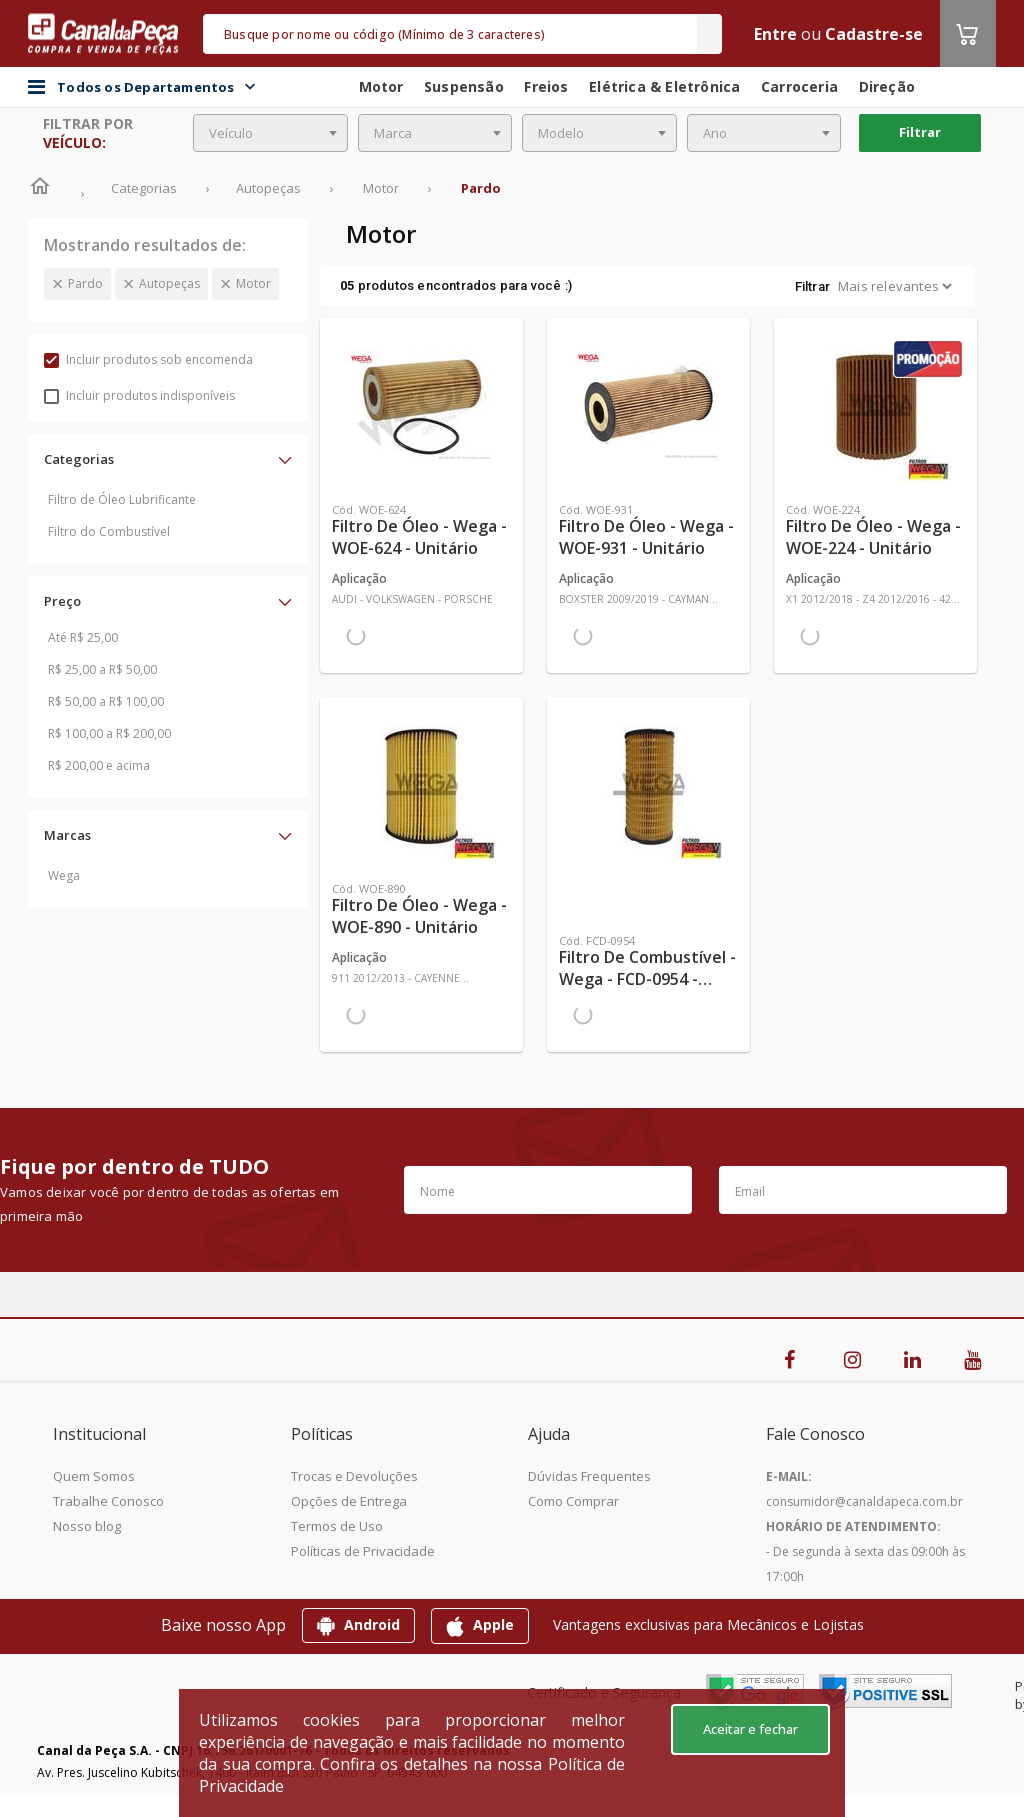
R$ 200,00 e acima (99, 765)
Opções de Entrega (349, 1501)
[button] (168, 459)
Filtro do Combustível (109, 531)
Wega (64, 875)
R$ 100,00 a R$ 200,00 (109, 733)
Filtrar (920, 132)
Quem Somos (94, 1476)
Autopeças (169, 283)
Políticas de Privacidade (363, 1551)
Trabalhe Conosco (108, 1501)
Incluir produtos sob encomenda (148, 359)
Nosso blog (87, 1526)
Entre (775, 34)
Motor (253, 283)
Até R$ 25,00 (83, 637)
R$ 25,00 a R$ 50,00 (102, 669)
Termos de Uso (337, 1526)
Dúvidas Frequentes (589, 1476)
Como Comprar (573, 1501)
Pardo (85, 283)
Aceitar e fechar (750, 1729)
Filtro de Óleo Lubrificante (122, 499)
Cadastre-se (874, 34)
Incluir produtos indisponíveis (139, 395)
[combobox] (270, 133)
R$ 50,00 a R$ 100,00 (106, 701)
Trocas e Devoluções (354, 1476)
